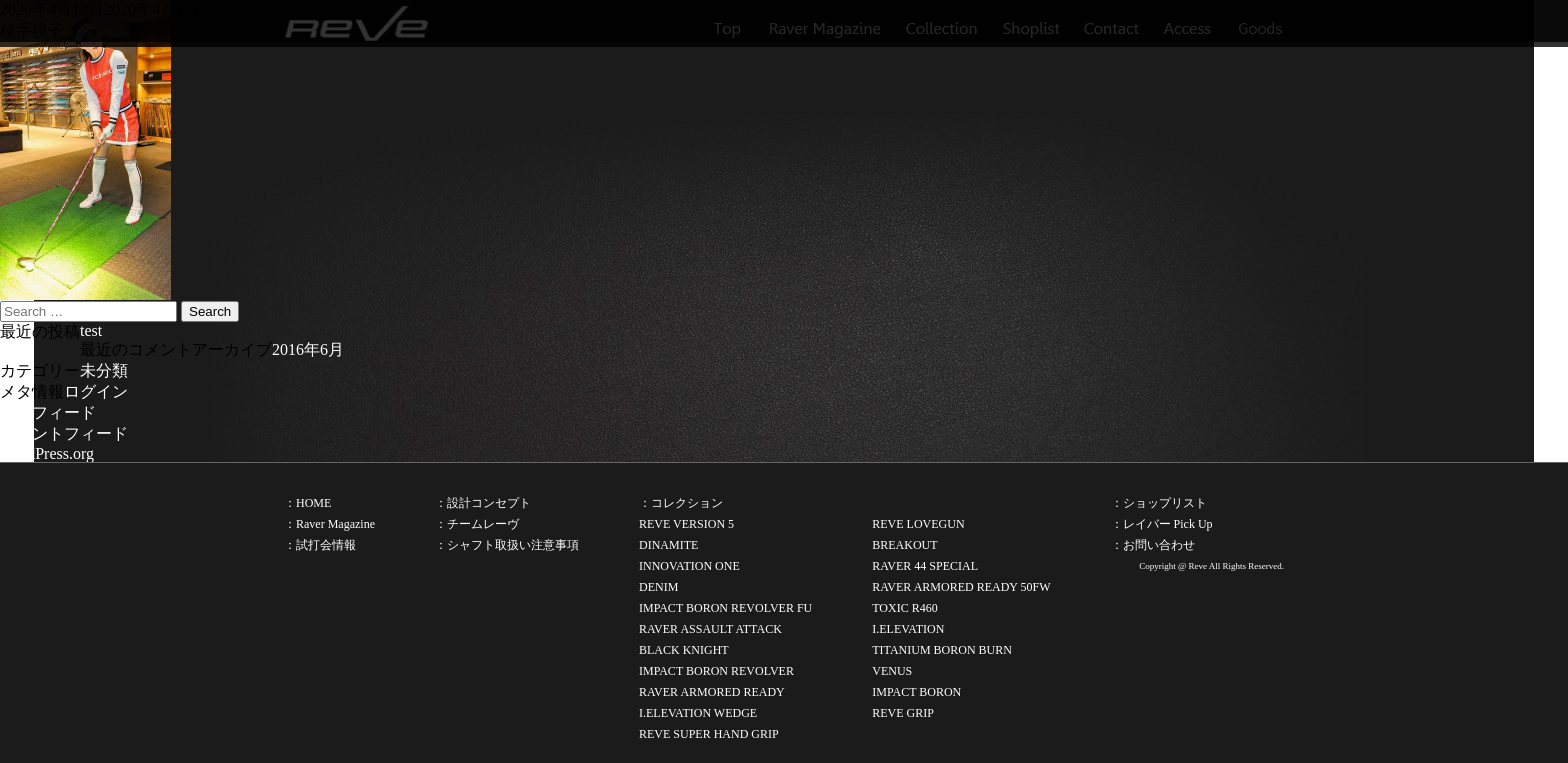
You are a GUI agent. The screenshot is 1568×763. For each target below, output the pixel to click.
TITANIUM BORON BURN (942, 650)
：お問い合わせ (1153, 545)
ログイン (96, 391)
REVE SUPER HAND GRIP (709, 734)
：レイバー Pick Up (1162, 524)
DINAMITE (668, 545)
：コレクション (681, 503)
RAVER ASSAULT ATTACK (710, 629)
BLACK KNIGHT (684, 650)
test (91, 330)
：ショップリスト (1159, 503)
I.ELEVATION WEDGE (698, 713)
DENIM (658, 587)
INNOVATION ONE (689, 566)
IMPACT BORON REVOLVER (716, 671)
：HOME (307, 503)
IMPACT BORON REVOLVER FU (725, 608)
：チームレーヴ (477, 524)
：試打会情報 (320, 545)
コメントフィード (64, 433)
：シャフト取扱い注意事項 (507, 545)
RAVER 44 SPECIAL (925, 566)
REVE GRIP (903, 713)
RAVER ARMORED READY (712, 692)
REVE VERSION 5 (686, 524)
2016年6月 (308, 349)
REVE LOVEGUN (918, 524)
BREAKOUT (904, 545)
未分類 (104, 370)
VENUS (892, 671)
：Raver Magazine (329, 524)
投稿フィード (48, 412)
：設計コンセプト (483, 503)
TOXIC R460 (904, 608)
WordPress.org (47, 453)
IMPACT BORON (916, 692)
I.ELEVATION (908, 629)
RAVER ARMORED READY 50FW (961, 587)
